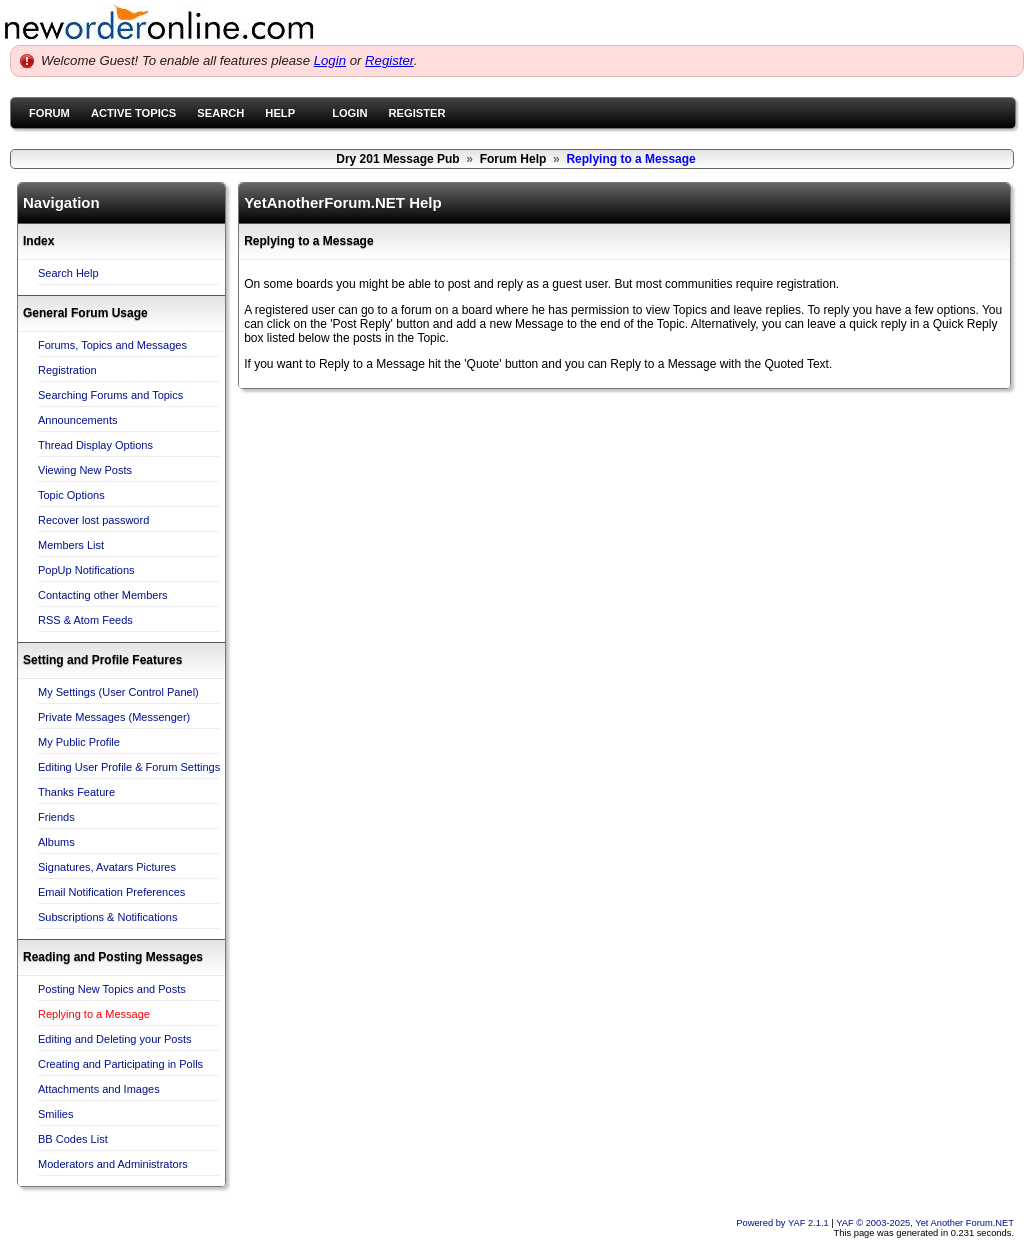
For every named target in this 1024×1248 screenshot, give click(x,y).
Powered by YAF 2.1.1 (783, 1223)
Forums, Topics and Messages (112, 345)
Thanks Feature (76, 792)
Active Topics (133, 113)
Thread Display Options (95, 445)
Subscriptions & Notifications (107, 917)
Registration (67, 370)
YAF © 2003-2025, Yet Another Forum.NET (925, 1223)
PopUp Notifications (86, 570)
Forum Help (513, 159)
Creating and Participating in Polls (120, 1064)
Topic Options (71, 495)
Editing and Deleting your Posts (114, 1039)
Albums (56, 842)
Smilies (55, 1114)
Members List (71, 545)
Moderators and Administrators (113, 1164)
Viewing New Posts (85, 470)
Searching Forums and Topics (110, 395)
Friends (56, 817)
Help (280, 113)
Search (220, 113)
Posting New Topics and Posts (112, 989)
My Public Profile (79, 742)
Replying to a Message (94, 1014)
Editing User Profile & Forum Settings (129, 767)
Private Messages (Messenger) (114, 717)
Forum (49, 113)
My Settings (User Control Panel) (118, 692)
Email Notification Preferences (111, 892)
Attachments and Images (99, 1089)
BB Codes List (73, 1139)
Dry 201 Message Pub (397, 159)
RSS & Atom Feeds (85, 620)
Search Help (68, 273)
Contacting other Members (103, 595)
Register (389, 60)
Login (330, 60)
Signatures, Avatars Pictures (107, 867)
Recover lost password (93, 520)
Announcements (78, 420)
